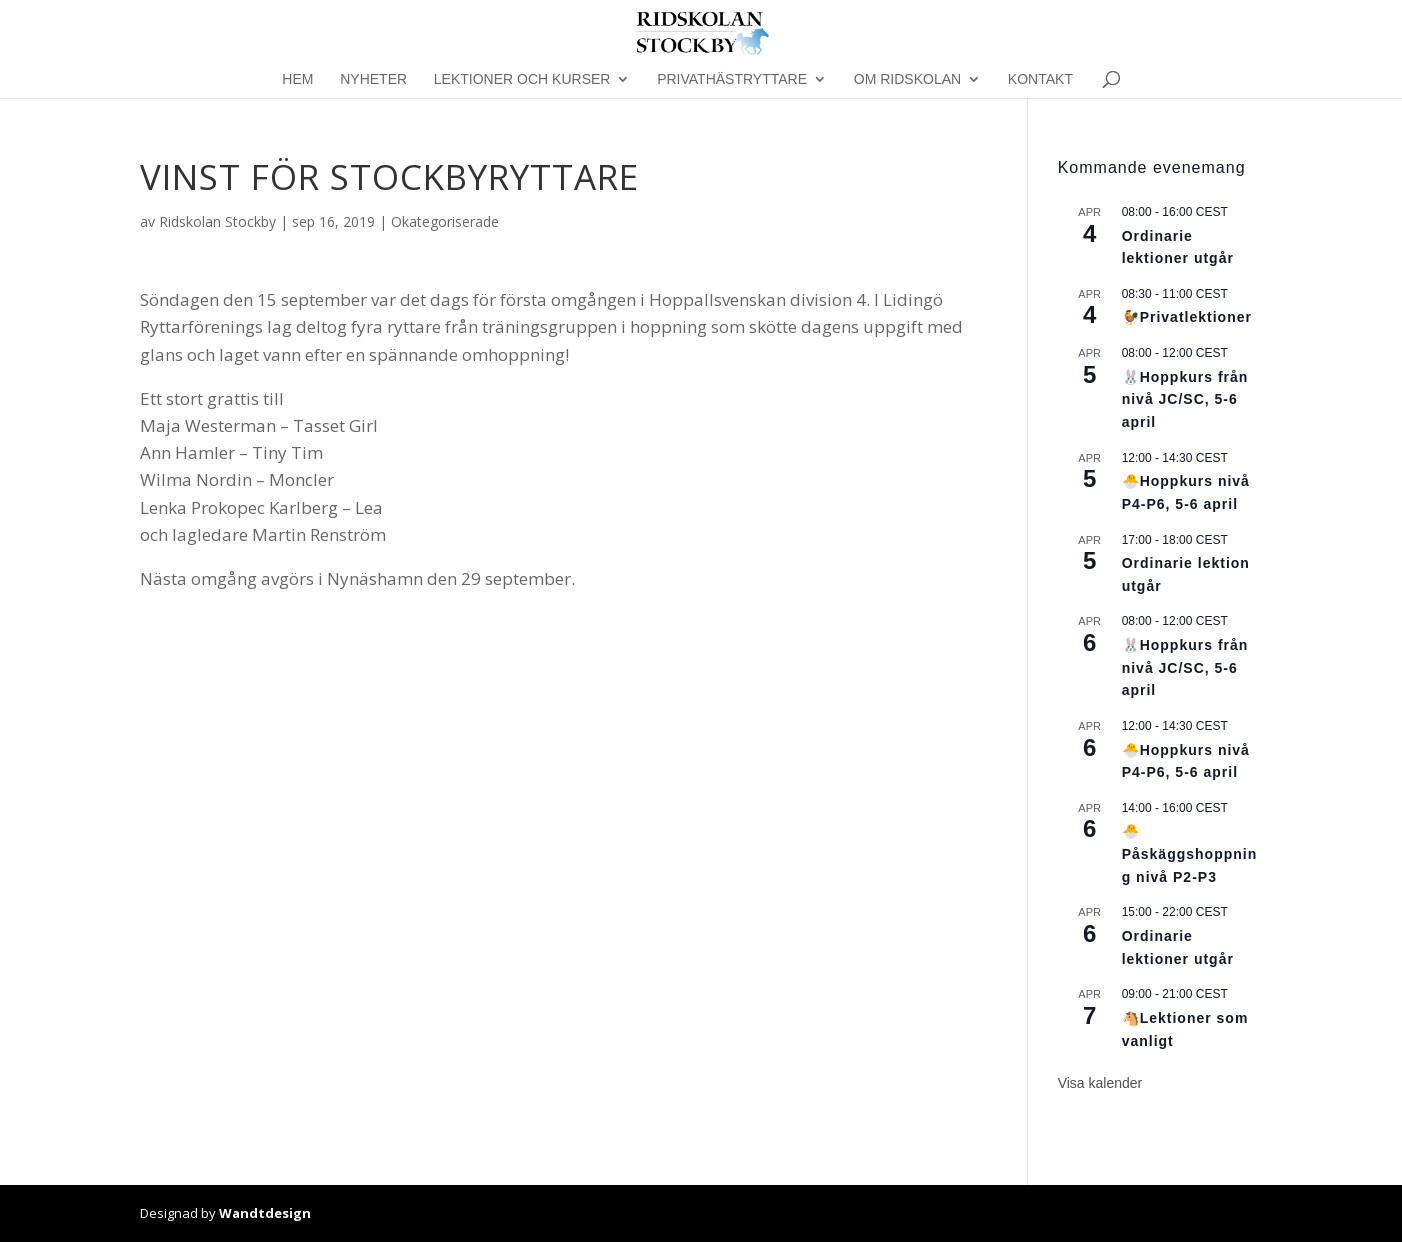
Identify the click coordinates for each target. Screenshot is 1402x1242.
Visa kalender (1100, 1083)
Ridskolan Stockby (217, 221)
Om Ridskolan (907, 79)
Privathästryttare (732, 79)
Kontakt (1040, 79)
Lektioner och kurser (522, 79)
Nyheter (373, 79)
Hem (297, 79)
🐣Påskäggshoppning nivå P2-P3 (1190, 853)
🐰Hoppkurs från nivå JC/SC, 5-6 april (1185, 399)
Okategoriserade (445, 221)
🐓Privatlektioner (1187, 317)
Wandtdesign (265, 1213)
